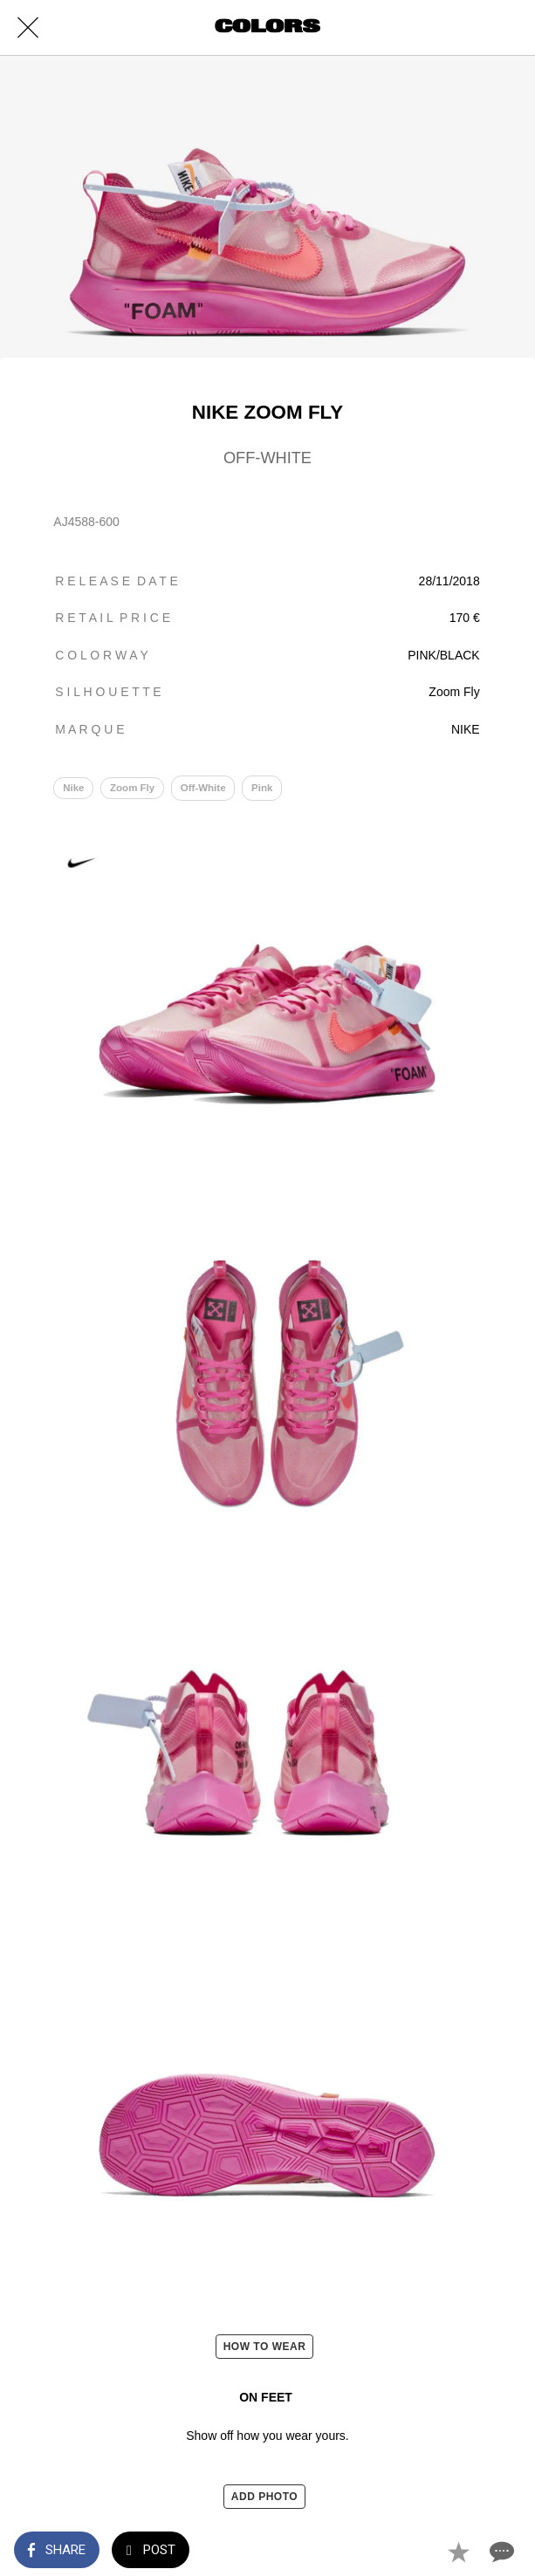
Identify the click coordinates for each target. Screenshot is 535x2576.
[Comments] (500, 2552)
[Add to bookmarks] (458, 2552)
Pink (261, 787)
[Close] (27, 27)
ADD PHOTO (264, 2497)
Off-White (203, 787)
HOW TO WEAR (264, 2346)
